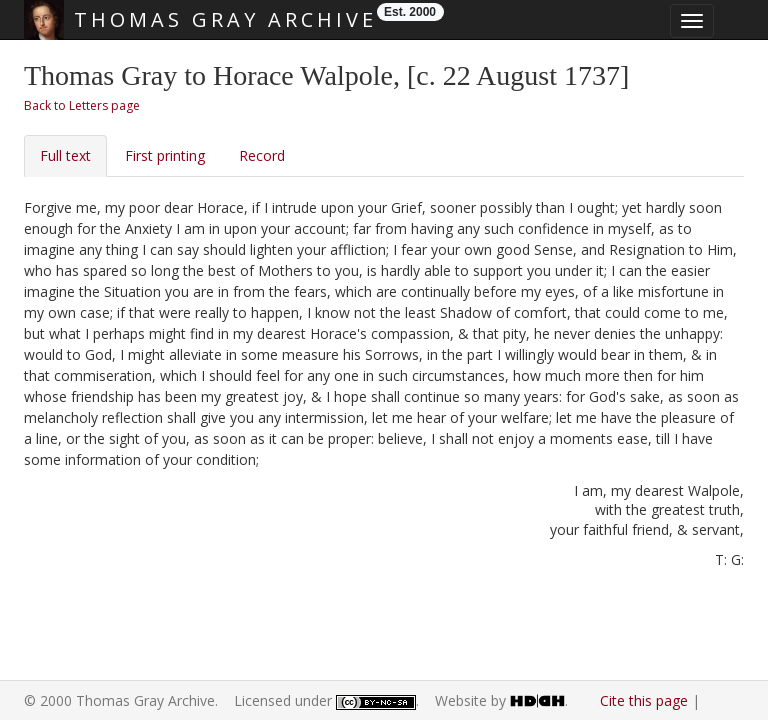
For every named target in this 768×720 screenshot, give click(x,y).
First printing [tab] (165, 155)
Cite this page (644, 700)
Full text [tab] (65, 155)
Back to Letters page (82, 105)
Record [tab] (262, 155)
